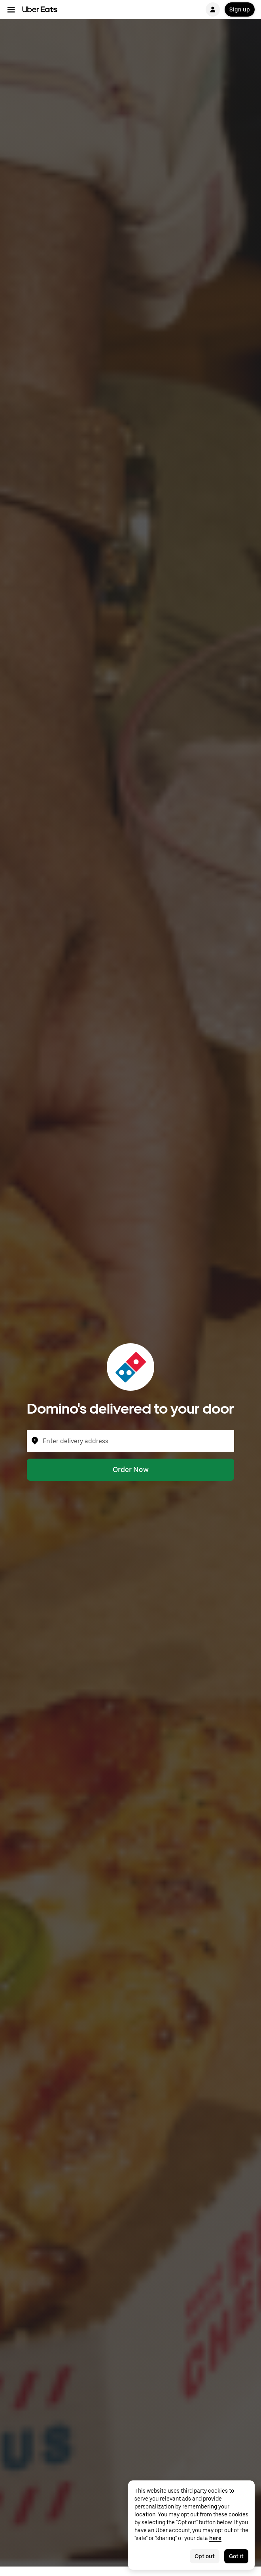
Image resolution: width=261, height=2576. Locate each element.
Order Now (131, 1469)
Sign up (239, 9)
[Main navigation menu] (11, 9)
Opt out (205, 2556)
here (215, 2538)
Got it (236, 2556)
